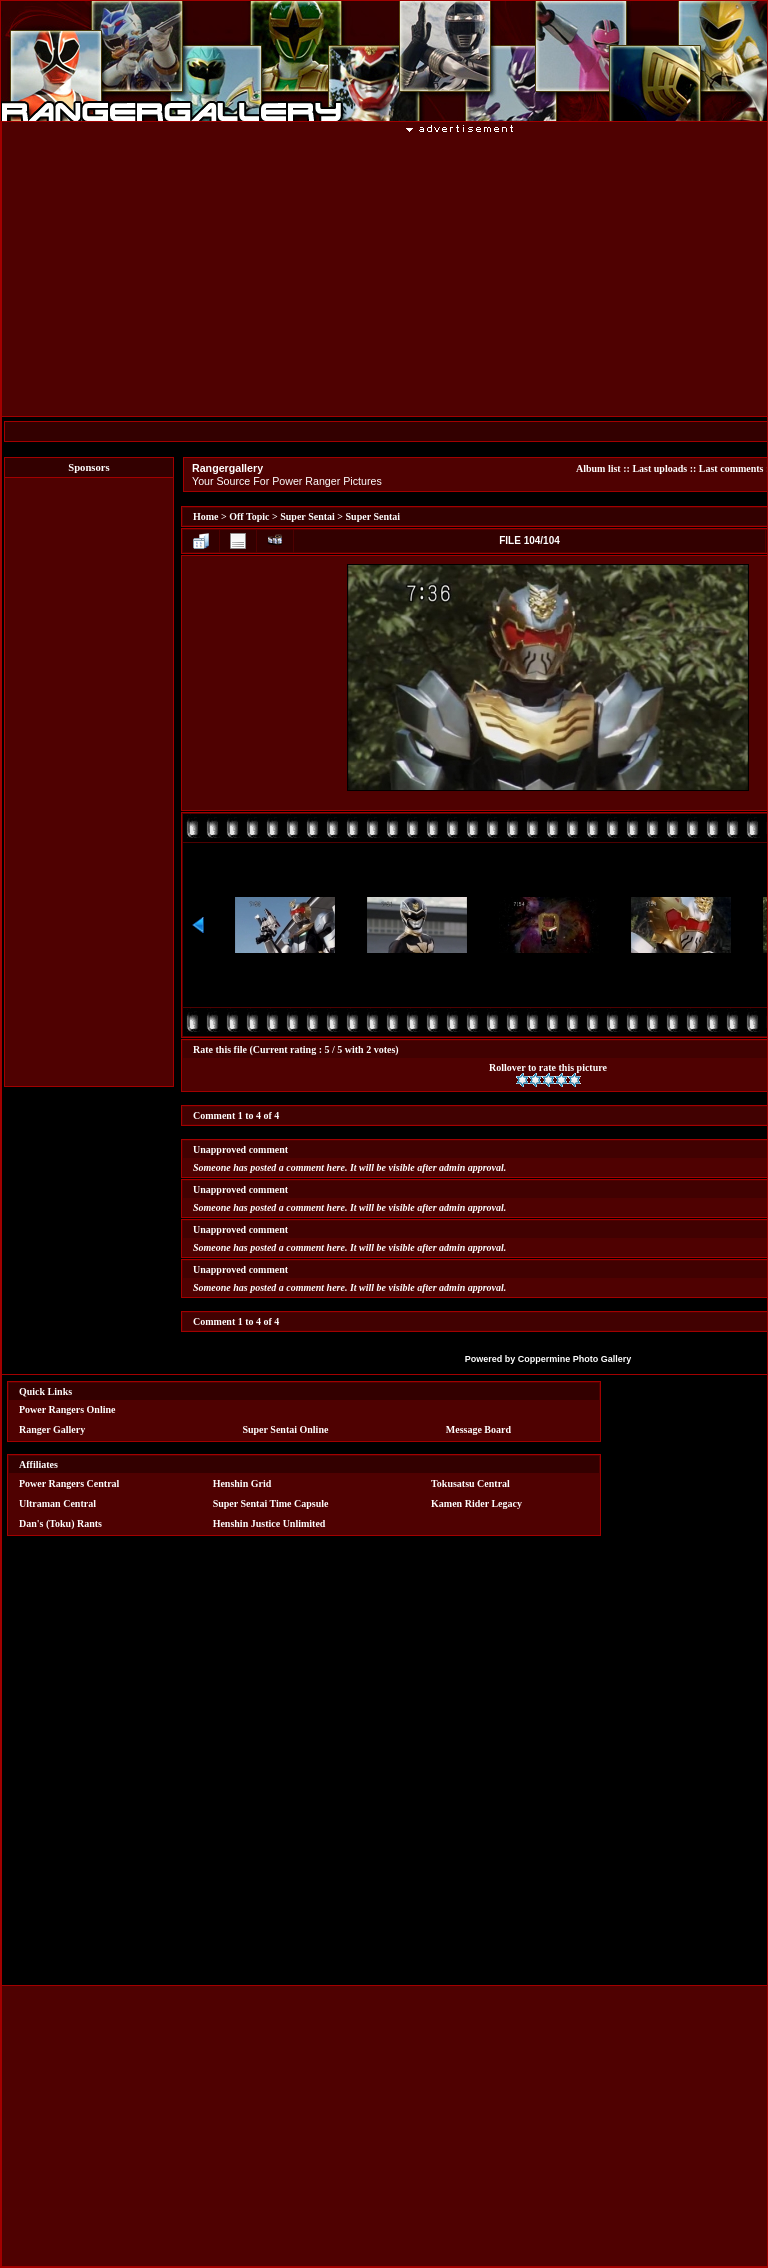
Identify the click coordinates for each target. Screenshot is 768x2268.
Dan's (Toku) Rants (60, 1523)
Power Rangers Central (69, 1483)
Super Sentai (307, 516)
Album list (598, 468)
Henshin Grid (242, 1483)
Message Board (478, 1429)
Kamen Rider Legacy (476, 1503)
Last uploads (659, 468)
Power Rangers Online (67, 1409)
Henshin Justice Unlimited (269, 1523)
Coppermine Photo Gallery (575, 1359)
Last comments (731, 468)
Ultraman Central (57, 1503)
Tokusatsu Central (470, 1483)
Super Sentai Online (285, 1429)
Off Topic (249, 516)
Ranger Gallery (52, 1429)
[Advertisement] (89, 782)
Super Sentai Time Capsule (271, 1503)
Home (206, 516)
